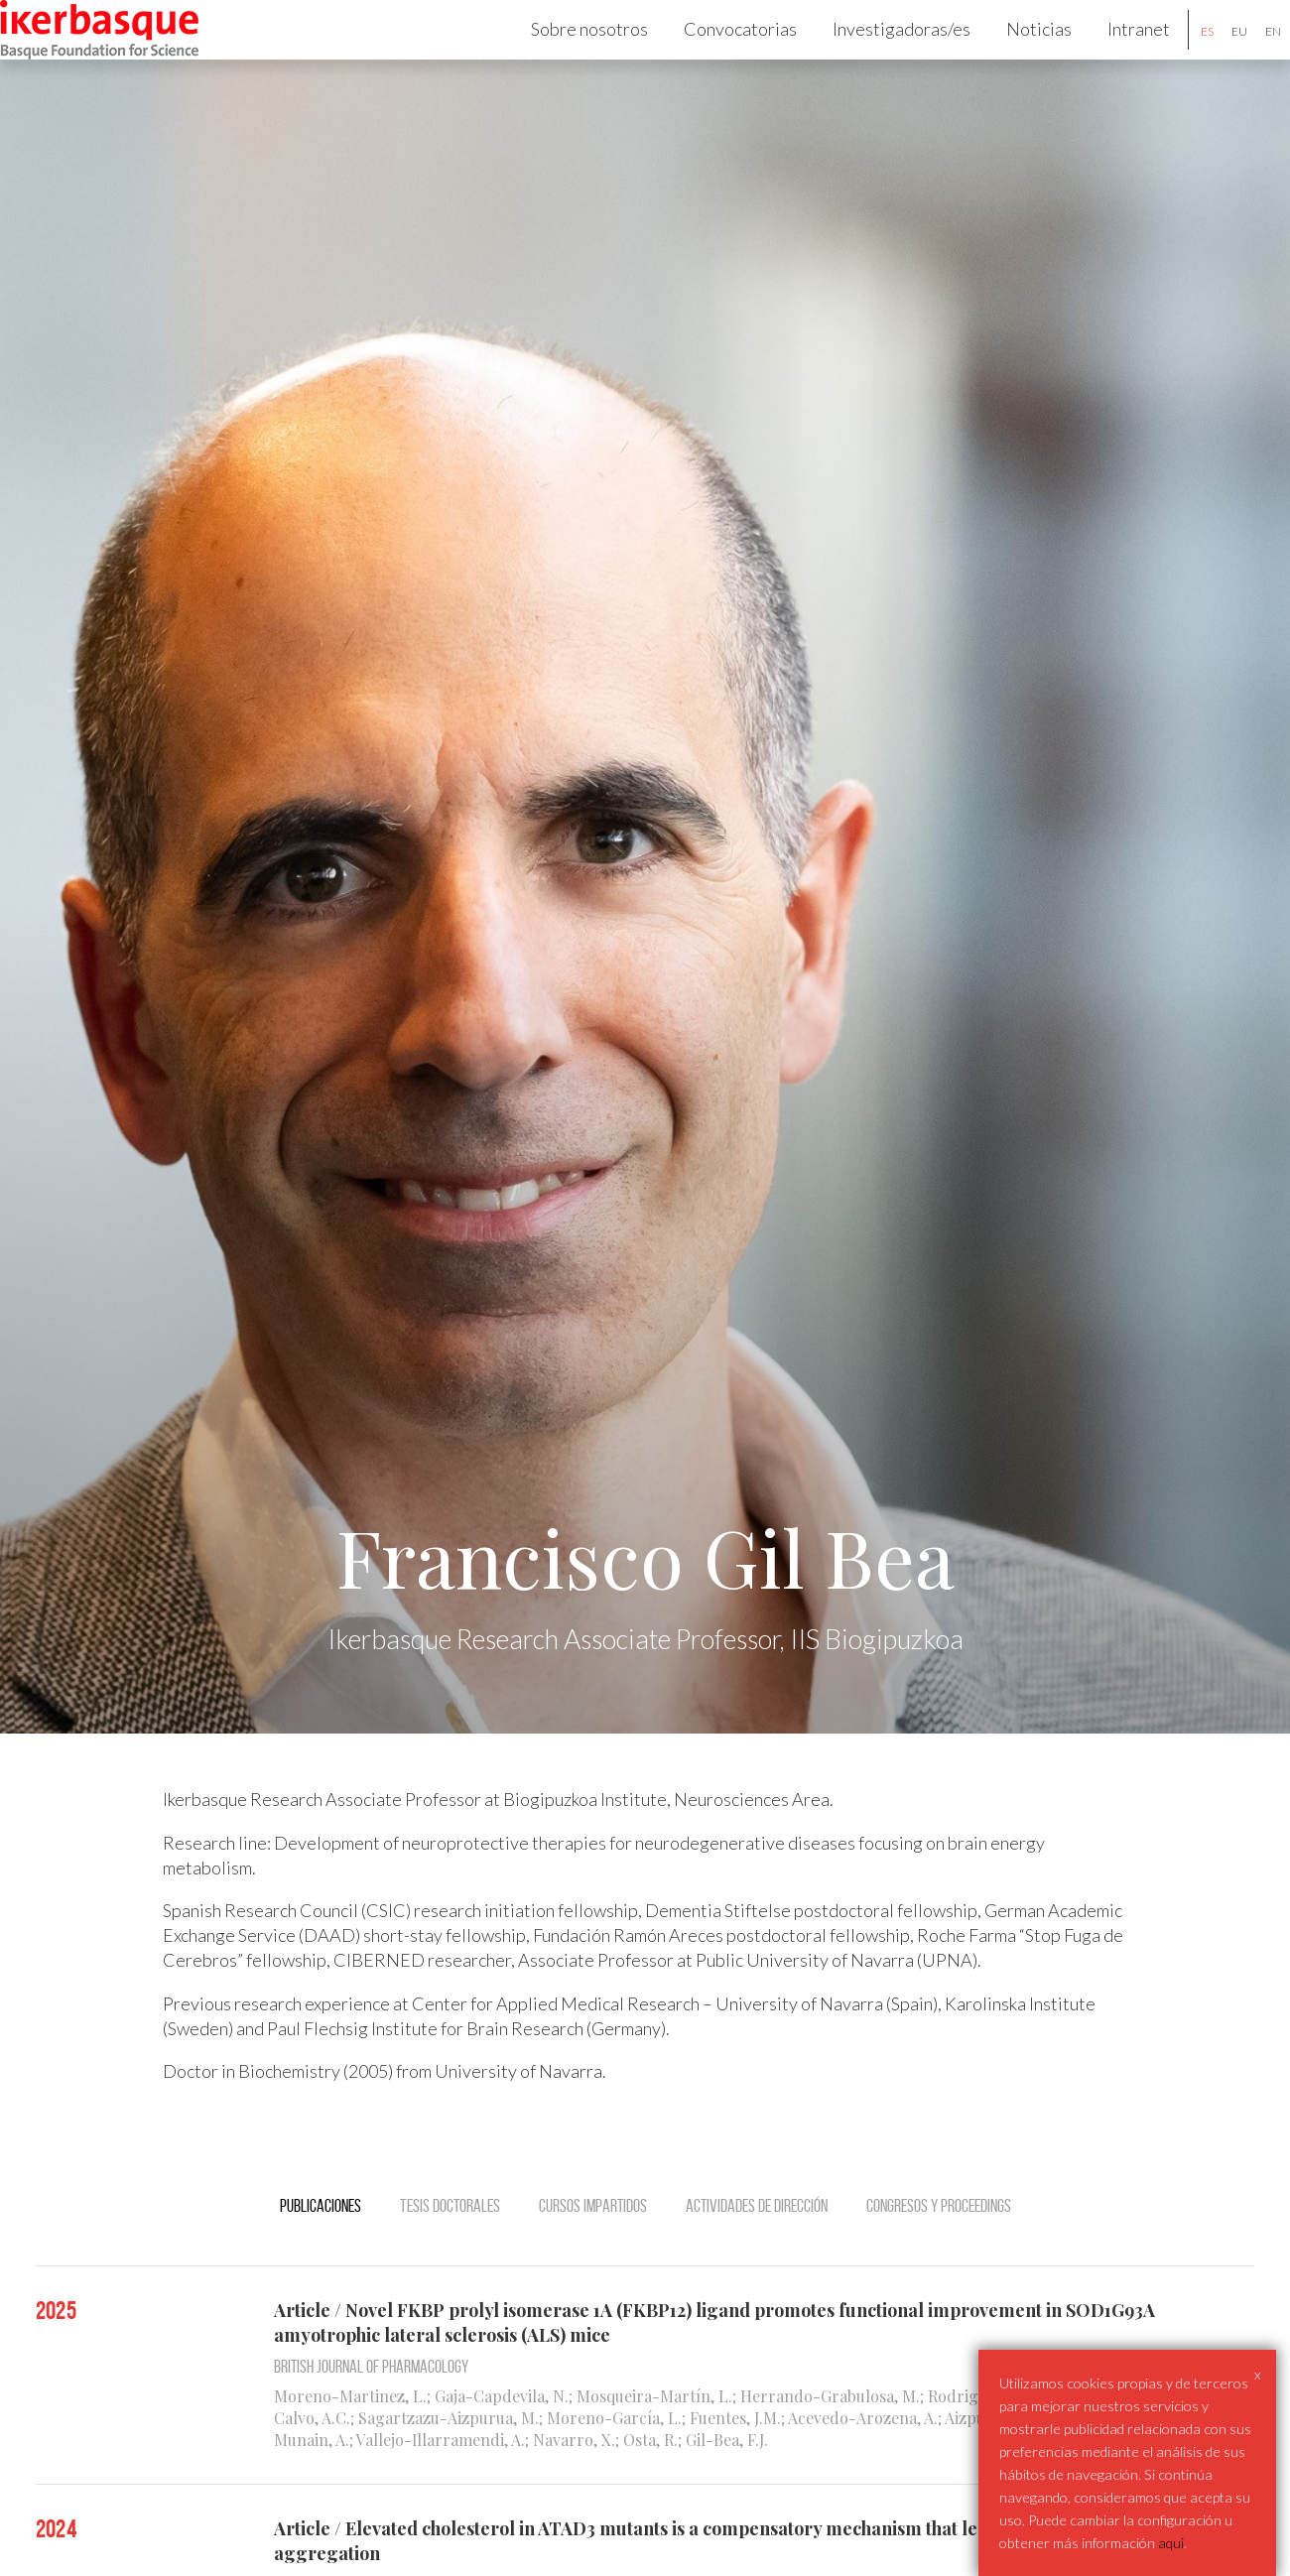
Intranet (1112, 55)
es (1180, 58)
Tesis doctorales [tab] (450, 2259)
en (1246, 58)
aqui (1171, 2542)
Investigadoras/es (875, 55)
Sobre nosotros (562, 55)
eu (1213, 58)
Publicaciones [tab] (320, 2259)
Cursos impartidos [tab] (593, 2259)
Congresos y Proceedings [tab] (938, 2259)
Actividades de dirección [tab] (757, 2259)
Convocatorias (713, 55)
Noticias (1012, 55)
